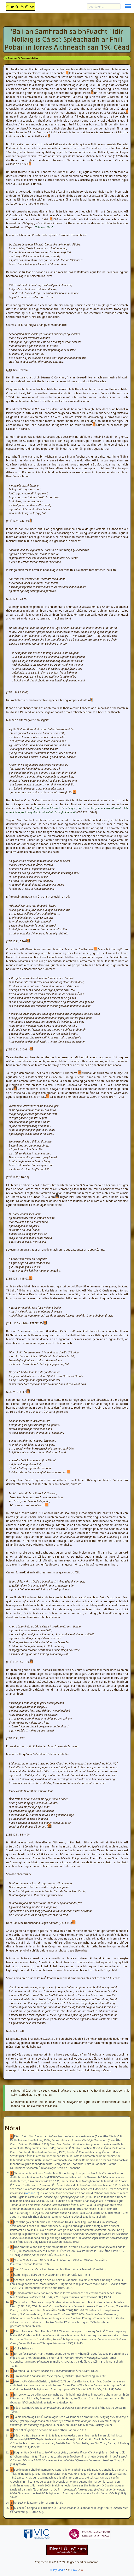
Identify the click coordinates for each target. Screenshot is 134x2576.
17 (57, 1196)
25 (73, 1922)
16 (47, 1096)
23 (31, 1661)
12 (95, 948)
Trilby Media (57, 2570)
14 (79, 1072)
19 (45, 1322)
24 (50, 1826)
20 (28, 1391)
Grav (74, 2570)
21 (68, 1471)
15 (15, 1088)
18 (30, 1277)
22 (46, 1504)
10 (74, 791)
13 (31, 1048)
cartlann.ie (31, 2193)
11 (28, 940)
